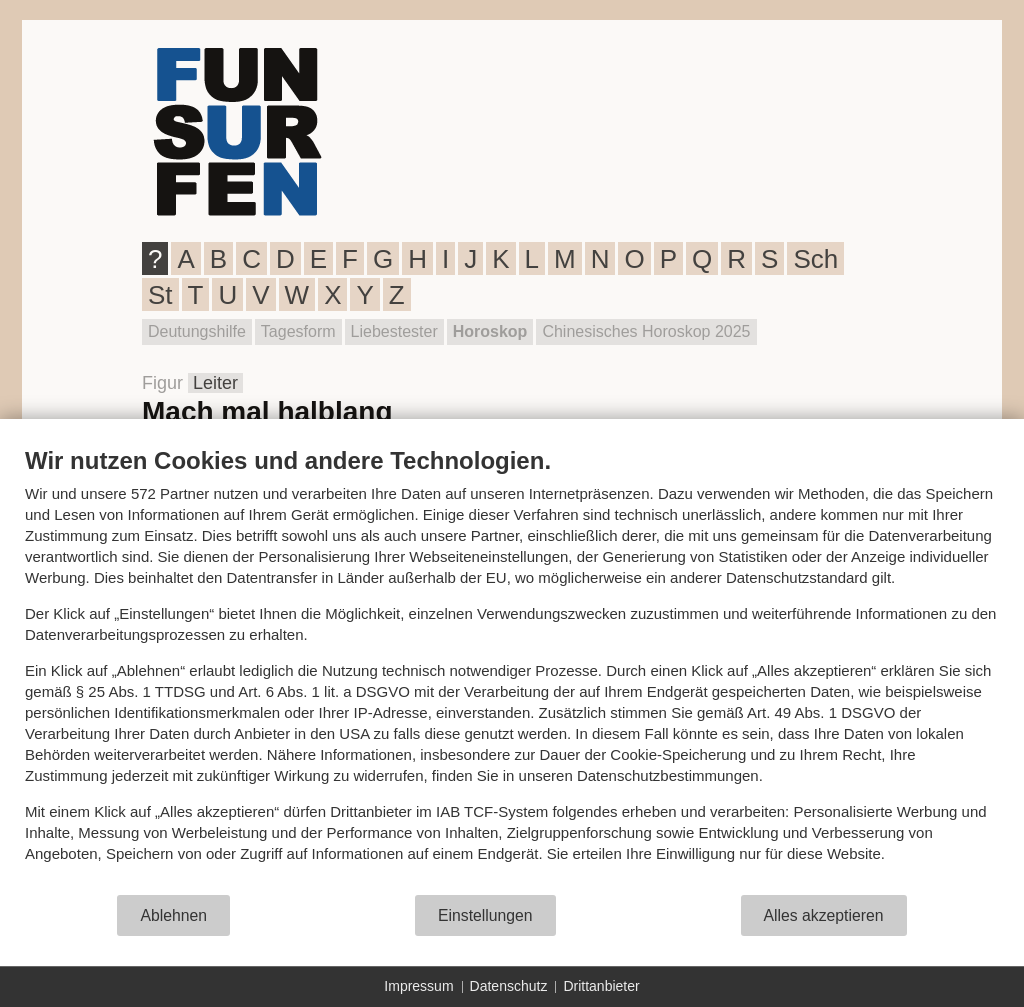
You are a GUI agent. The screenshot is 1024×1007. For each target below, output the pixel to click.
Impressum (418, 986)
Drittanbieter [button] (601, 986)
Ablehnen (173, 915)
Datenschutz (509, 986)
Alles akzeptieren (824, 915)
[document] (512, 669)
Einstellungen (485, 915)
